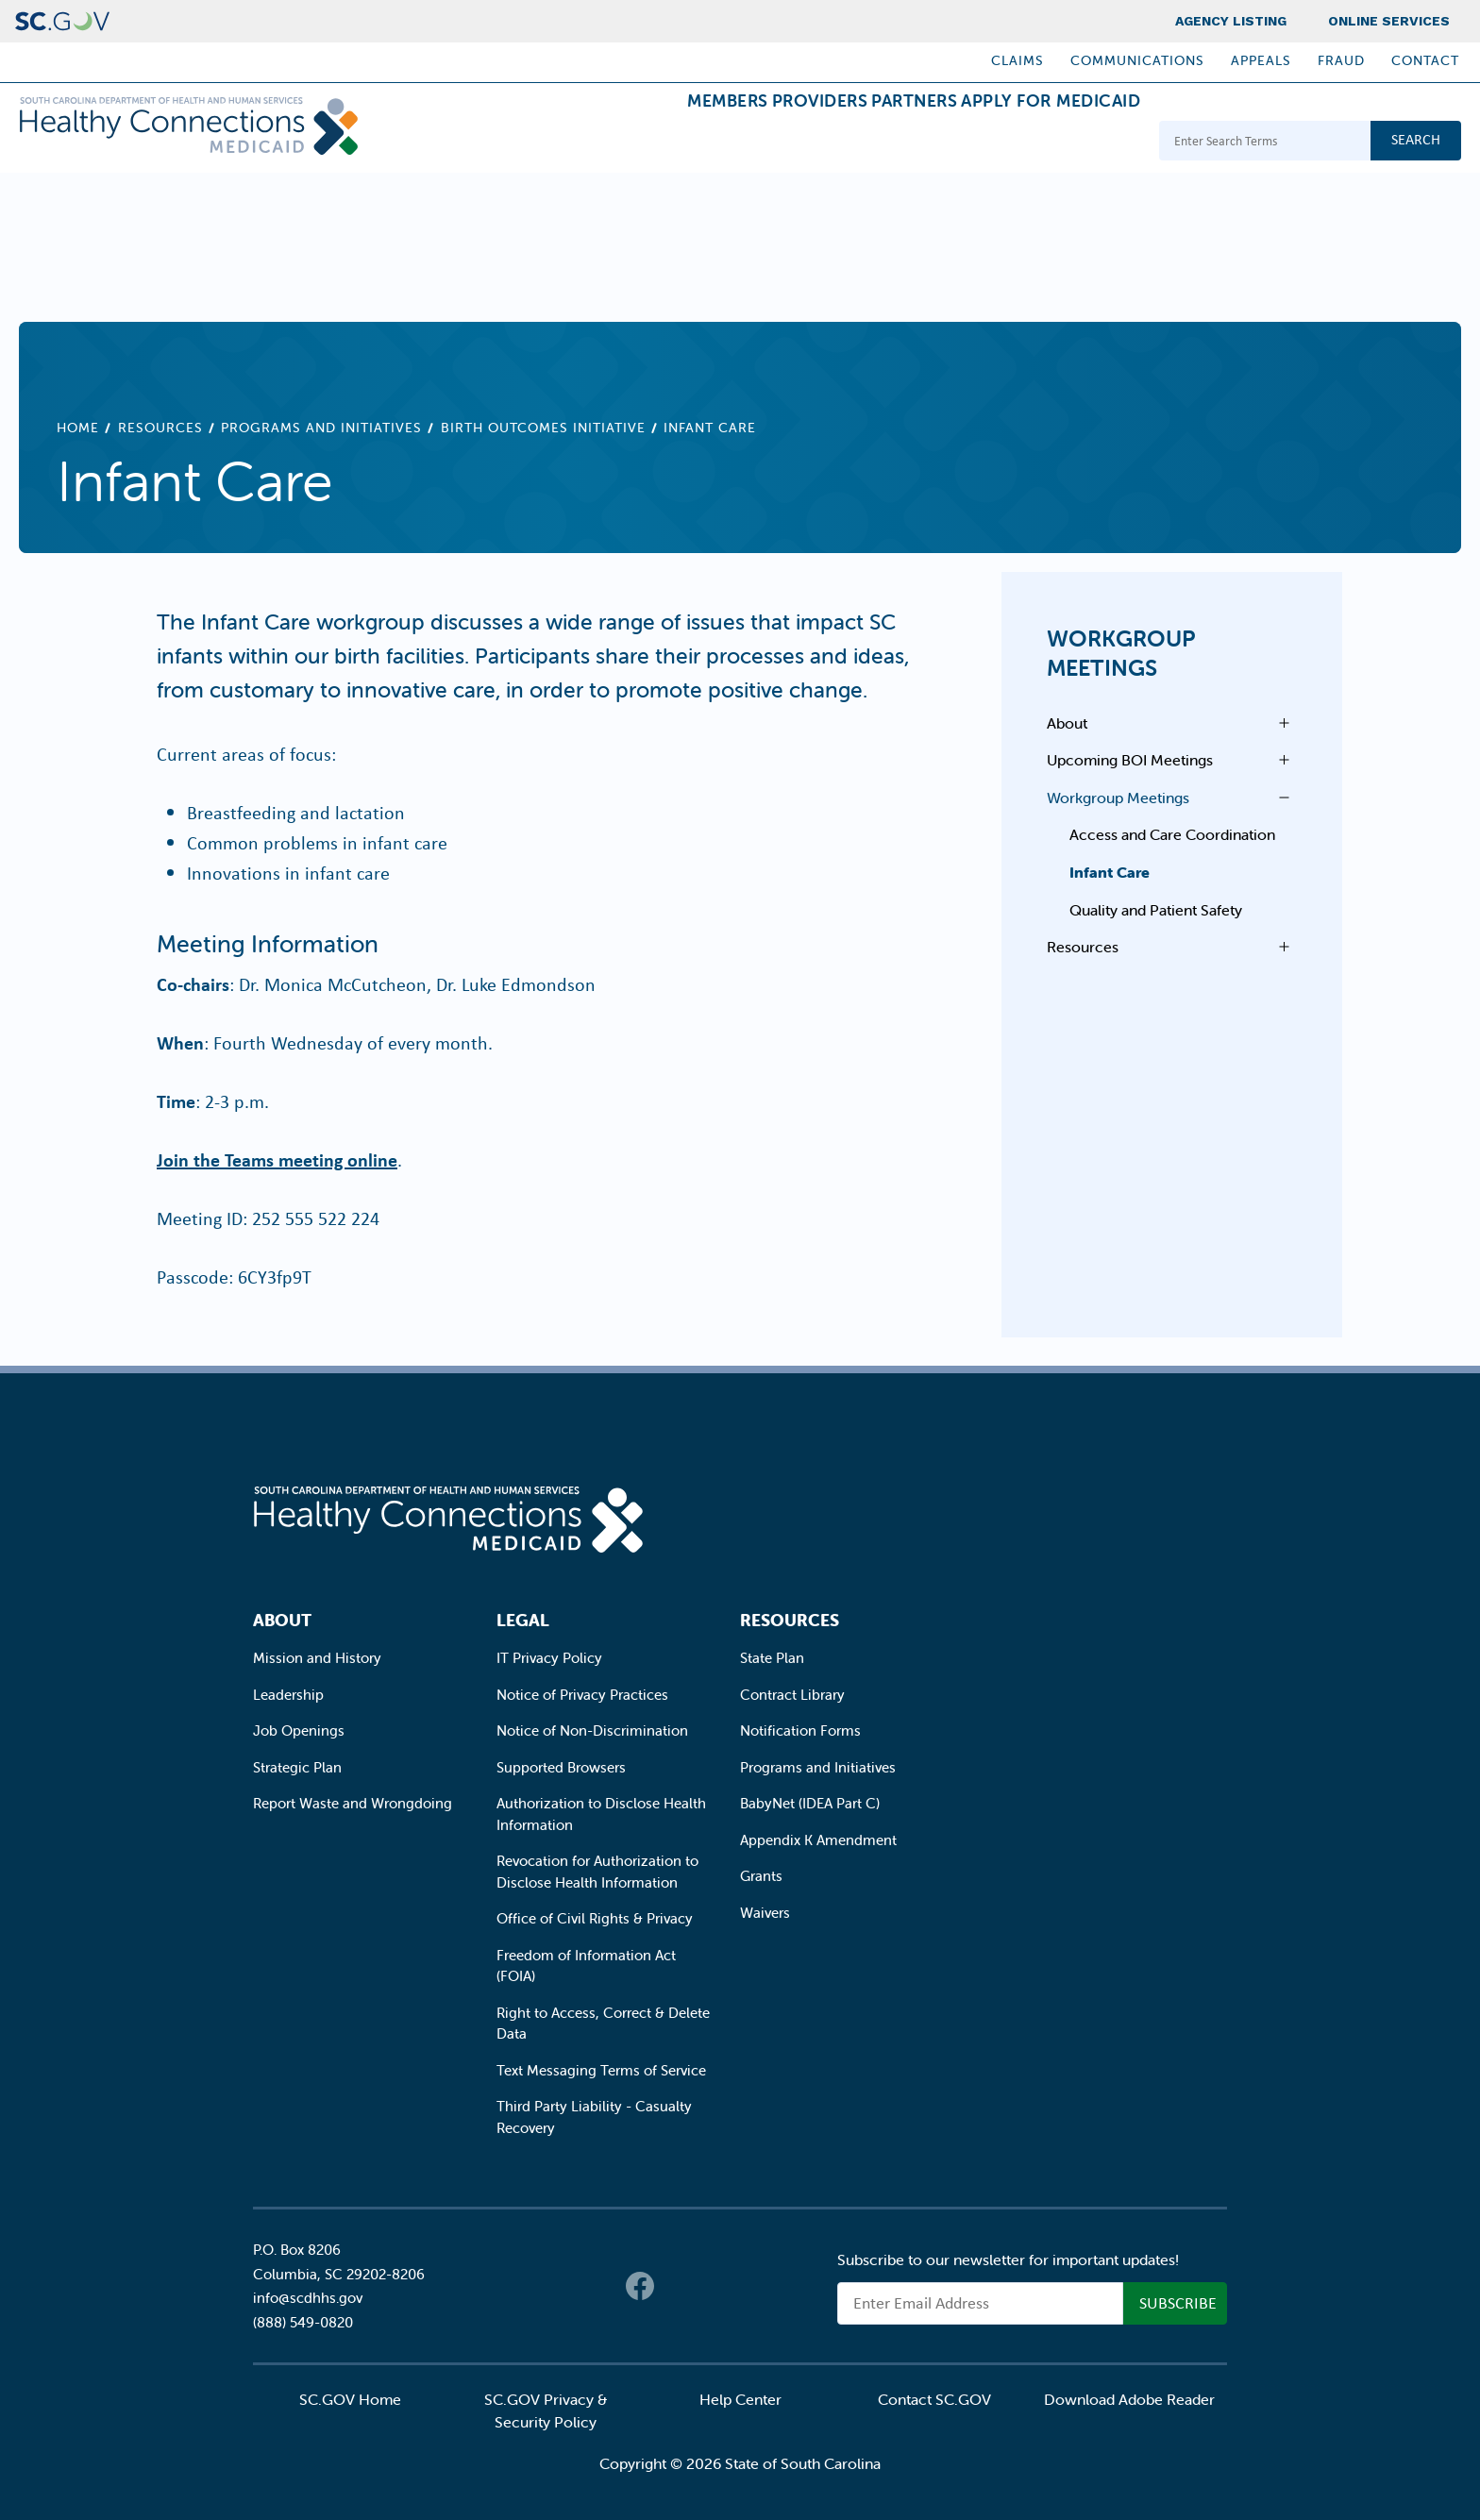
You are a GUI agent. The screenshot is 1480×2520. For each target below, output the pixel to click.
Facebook (640, 2286)
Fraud (1341, 60)
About (1067, 723)
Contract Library (792, 1695)
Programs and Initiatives (321, 427)
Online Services (1389, 20)
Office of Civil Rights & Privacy (594, 1918)
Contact (1425, 60)
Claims (1017, 60)
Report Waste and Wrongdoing (352, 1803)
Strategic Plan (297, 1767)
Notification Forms (800, 1730)
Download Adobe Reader (1129, 2399)
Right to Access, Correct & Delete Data (603, 2023)
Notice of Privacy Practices (582, 1695)
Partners (869, 143)
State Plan (772, 1658)
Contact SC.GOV (934, 2399)
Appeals (1261, 60)
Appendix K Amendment (818, 1840)
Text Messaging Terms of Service (601, 2070)
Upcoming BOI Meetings (1130, 759)
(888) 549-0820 (303, 2322)
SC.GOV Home (350, 2399)
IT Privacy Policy (549, 1658)
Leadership (288, 1695)
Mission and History (317, 1658)
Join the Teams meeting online (277, 1159)
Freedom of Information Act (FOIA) (586, 1966)
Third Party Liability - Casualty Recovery (594, 2117)
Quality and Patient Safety (1155, 909)
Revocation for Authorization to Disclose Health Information (597, 1871)
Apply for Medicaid (1035, 143)
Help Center (740, 2399)
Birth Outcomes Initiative (543, 427)
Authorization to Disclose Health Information (601, 1814)
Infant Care (1109, 872)
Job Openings (299, 1730)
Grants (761, 1876)
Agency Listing (1231, 20)
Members (622, 143)
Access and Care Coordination (1172, 834)
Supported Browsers (561, 1767)
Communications (1137, 60)
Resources (160, 427)
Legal (522, 1620)
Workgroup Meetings (1121, 653)
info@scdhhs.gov (307, 2298)
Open (1279, 723)
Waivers (765, 1913)
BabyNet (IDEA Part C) (810, 1803)
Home (78, 427)
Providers (745, 143)
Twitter (678, 2286)
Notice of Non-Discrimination (592, 1730)
